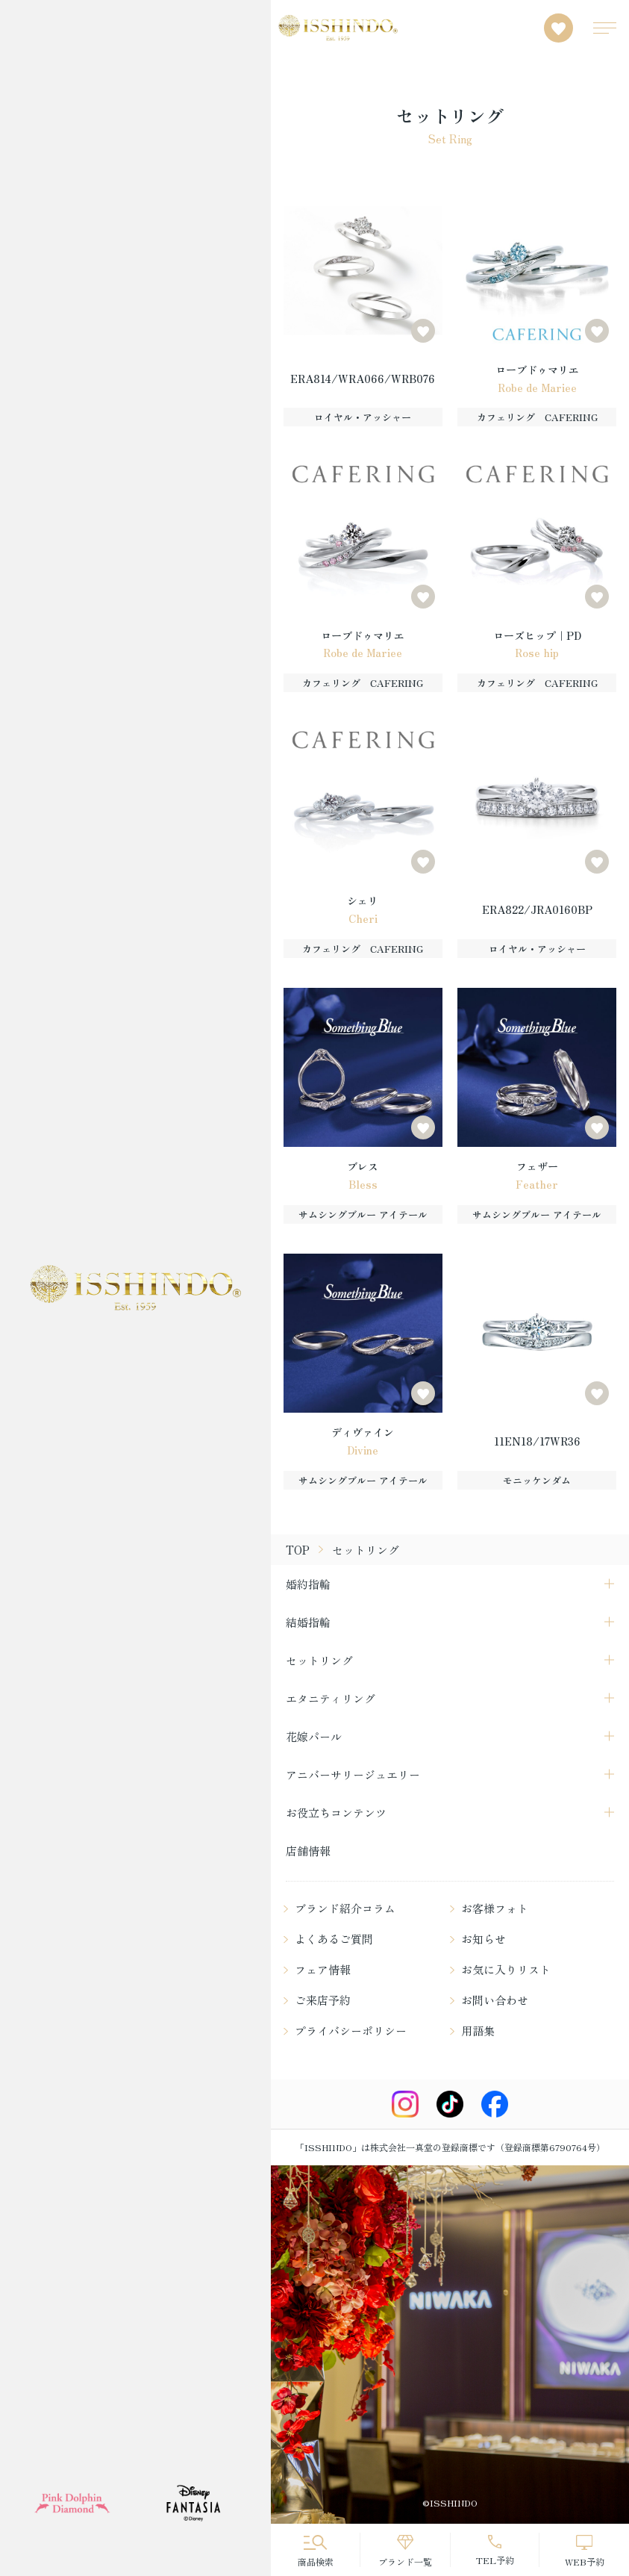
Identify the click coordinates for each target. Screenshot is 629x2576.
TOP (298, 1550)
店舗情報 (308, 1850)
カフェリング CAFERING (537, 417)
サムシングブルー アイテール (363, 1214)
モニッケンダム (537, 1480)
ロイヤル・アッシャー (362, 417)
